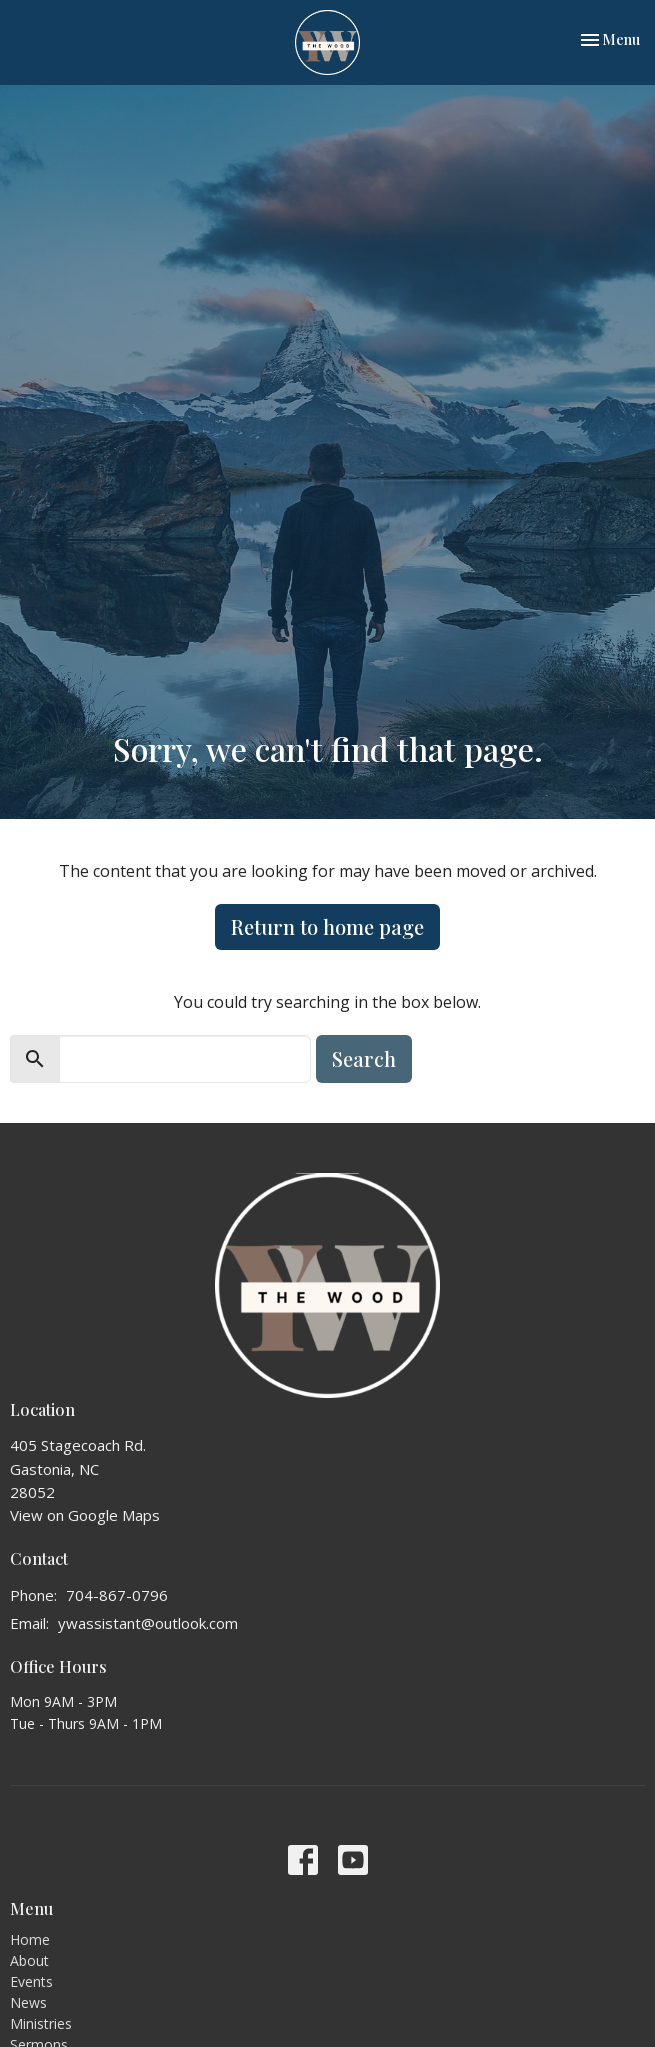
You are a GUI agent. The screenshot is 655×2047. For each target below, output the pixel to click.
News (28, 2002)
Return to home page (327, 926)
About (29, 1960)
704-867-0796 (117, 1595)
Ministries (41, 2023)
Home (30, 1939)
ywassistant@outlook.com (148, 1623)
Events (31, 1981)
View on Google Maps (85, 1515)
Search (364, 1058)
